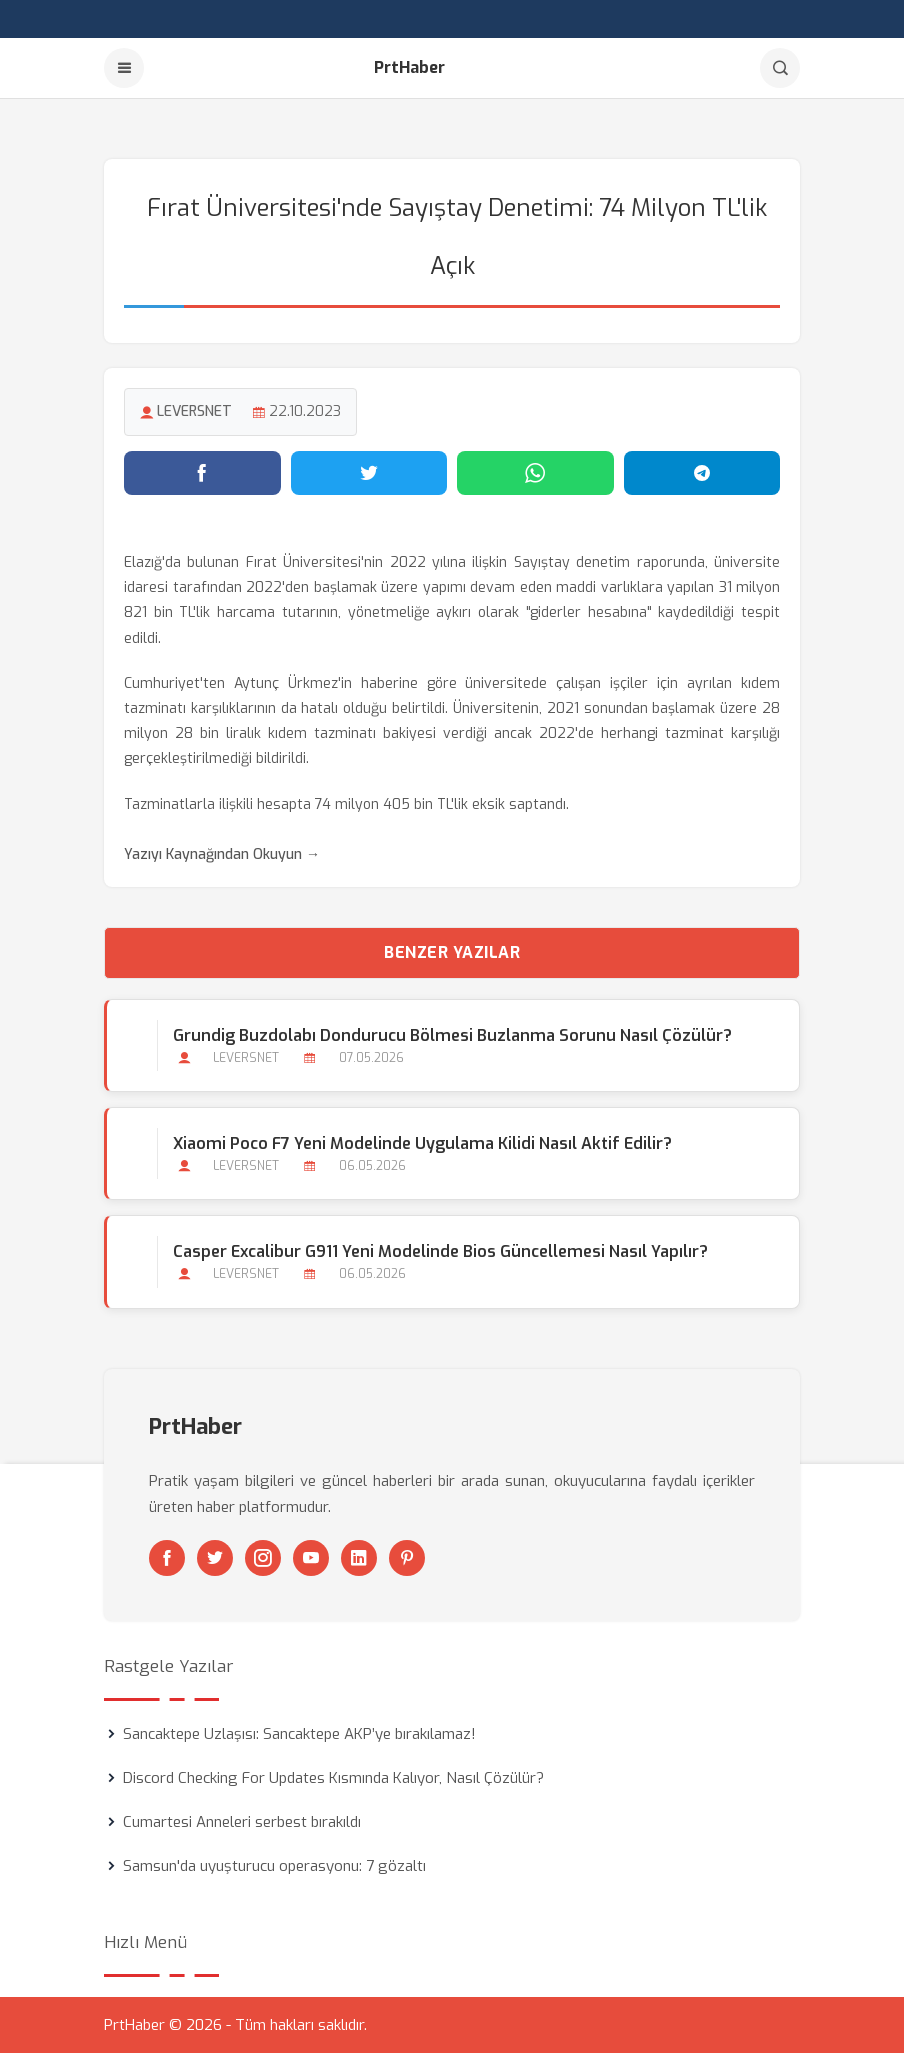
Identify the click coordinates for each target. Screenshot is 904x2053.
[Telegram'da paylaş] (702, 473)
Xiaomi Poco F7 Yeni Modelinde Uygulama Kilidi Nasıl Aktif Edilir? (422, 1143)
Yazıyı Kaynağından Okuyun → (222, 854)
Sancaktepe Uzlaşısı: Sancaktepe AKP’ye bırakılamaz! (299, 1734)
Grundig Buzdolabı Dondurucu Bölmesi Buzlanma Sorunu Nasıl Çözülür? (452, 1035)
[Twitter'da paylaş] (369, 473)
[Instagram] (263, 1558)
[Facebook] (167, 1558)
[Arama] (780, 68)
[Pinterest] (407, 1558)
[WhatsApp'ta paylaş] (535, 473)
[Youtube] (311, 1558)
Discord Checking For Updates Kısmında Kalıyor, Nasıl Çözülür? (333, 1778)
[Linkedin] (359, 1558)
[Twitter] (215, 1558)
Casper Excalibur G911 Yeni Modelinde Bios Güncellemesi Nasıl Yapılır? (440, 1251)
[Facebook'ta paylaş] (202, 473)
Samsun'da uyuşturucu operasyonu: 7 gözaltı (274, 1866)
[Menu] (124, 68)
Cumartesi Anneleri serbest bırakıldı (242, 1822)
